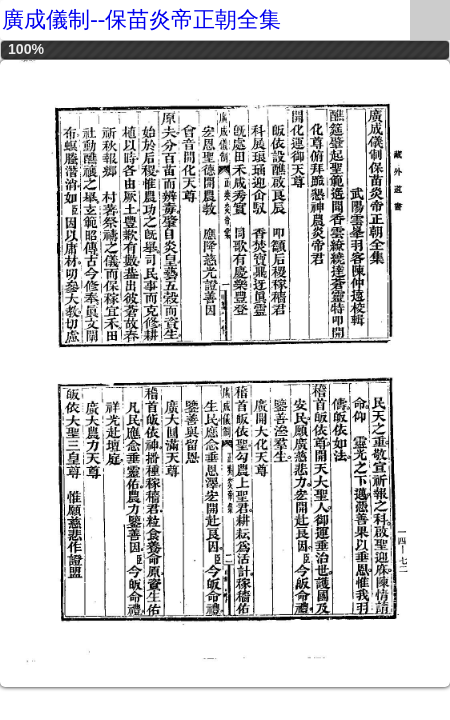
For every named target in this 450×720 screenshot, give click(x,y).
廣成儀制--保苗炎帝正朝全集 (141, 19)
